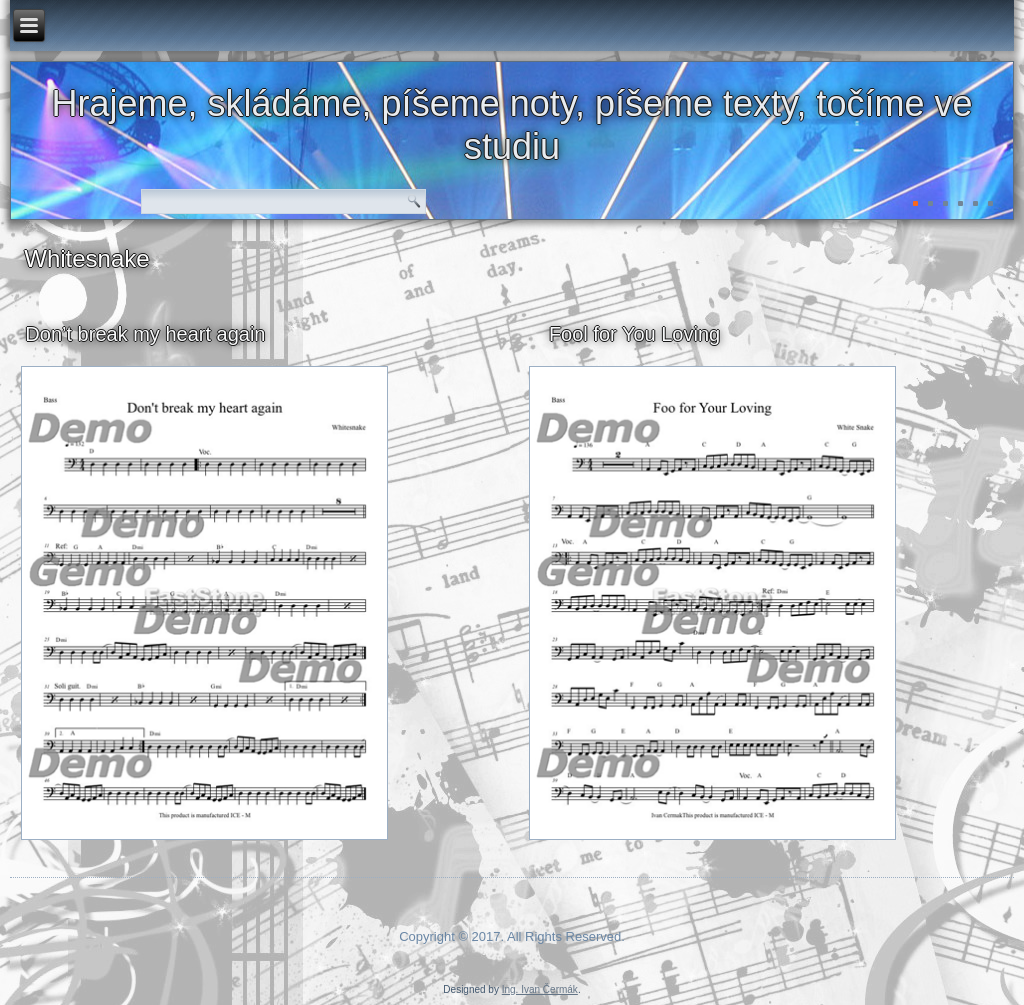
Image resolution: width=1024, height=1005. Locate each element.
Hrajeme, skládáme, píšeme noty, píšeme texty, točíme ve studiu (511, 125)
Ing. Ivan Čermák (540, 989)
